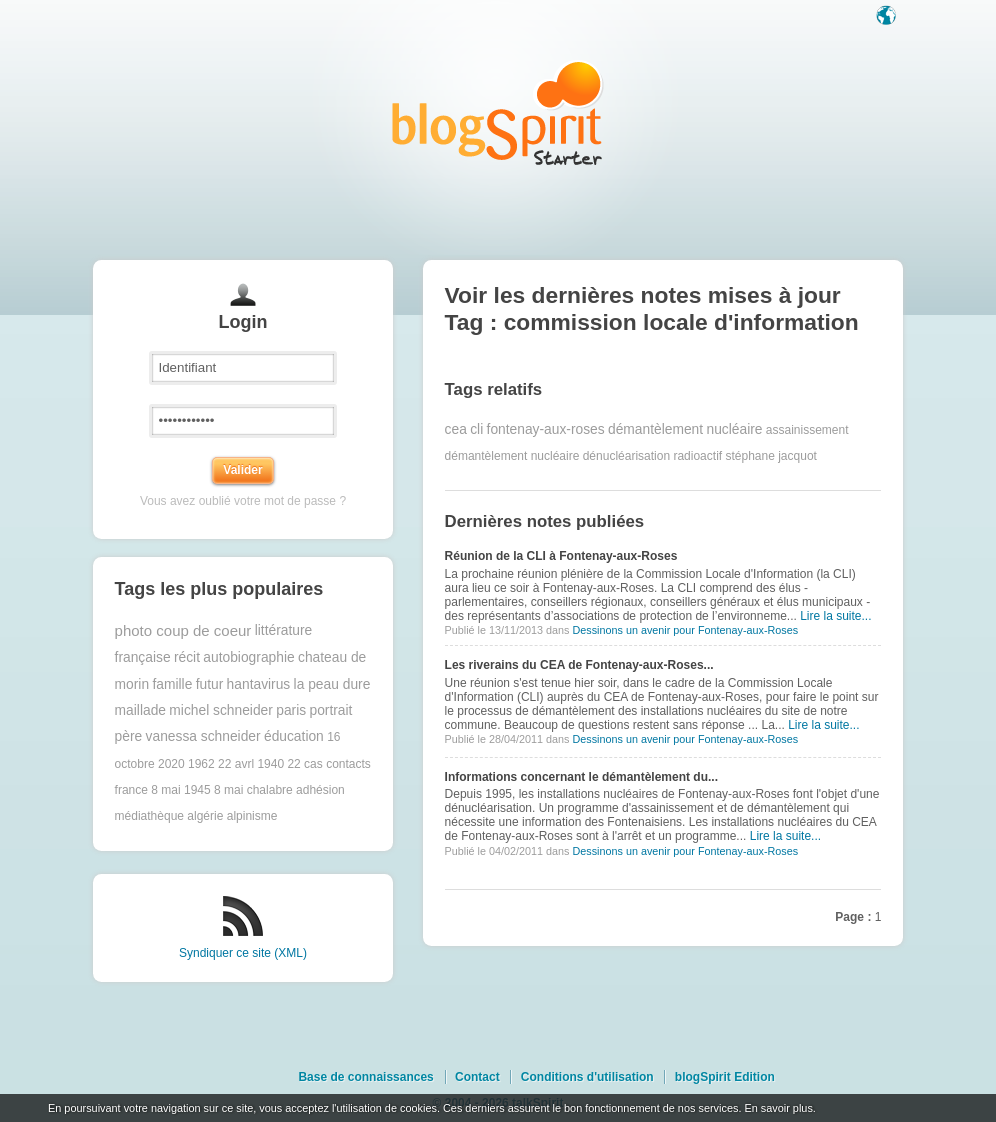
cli (476, 429)
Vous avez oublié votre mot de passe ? (243, 501)
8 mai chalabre (253, 790)
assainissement (807, 430)
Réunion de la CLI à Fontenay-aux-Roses (561, 556)
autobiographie (248, 657)
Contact (477, 1077)
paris (291, 710)
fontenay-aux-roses (546, 429)
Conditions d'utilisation (587, 1077)
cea (456, 429)
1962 (201, 764)
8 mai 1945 (180, 790)
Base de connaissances (365, 1077)
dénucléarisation (626, 456)
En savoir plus (778, 1108)
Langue (888, 17)
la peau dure (332, 684)
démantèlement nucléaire (512, 456)
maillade (140, 710)
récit (187, 657)
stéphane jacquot (770, 456)
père (129, 736)
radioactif (697, 456)
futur (210, 684)
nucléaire (734, 429)
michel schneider (221, 710)
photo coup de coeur (183, 630)
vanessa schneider (203, 736)
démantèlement (655, 429)
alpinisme (252, 816)
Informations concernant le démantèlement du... (581, 777)
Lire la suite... (835, 616)
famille (172, 684)
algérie (205, 816)
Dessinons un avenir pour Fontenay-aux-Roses (685, 630)
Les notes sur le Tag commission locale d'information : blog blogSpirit (498, 112)
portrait (330, 710)
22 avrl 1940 (251, 764)
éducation (294, 736)
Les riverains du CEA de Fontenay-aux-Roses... (579, 665)
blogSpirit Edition (725, 1077)
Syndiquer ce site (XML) (243, 953)
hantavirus (259, 684)
